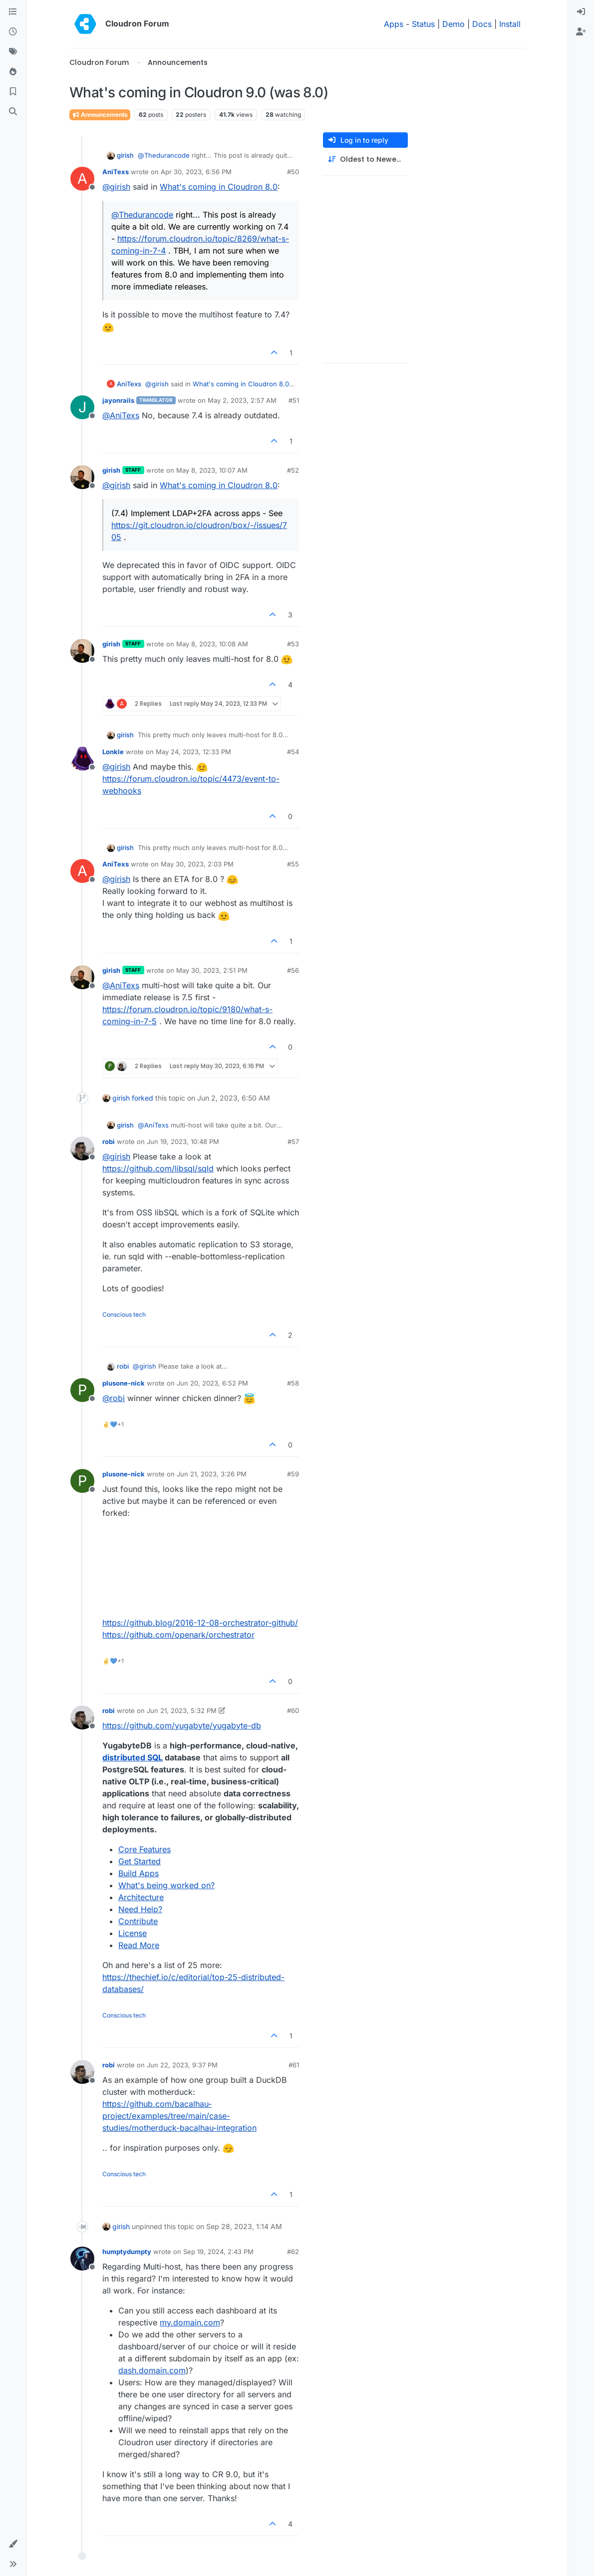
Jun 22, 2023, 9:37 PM (182, 2065)
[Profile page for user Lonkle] (82, 759)
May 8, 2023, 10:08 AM (212, 644)
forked (142, 1098)
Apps (393, 24)
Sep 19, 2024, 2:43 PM (218, 2252)
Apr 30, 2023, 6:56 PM (196, 172)
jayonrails (118, 400)
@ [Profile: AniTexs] (120, 415)
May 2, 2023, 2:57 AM (242, 400)
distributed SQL (132, 1757)
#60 (293, 1711)
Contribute (138, 1921)
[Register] (581, 32)
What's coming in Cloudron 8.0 (219, 187)
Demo (453, 24)
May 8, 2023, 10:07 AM (212, 470)
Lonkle (113, 752)
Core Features (144, 1849)
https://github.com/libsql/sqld (158, 1168)
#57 (293, 1141)
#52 (293, 470)
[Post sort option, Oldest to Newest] (365, 159)
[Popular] (13, 72)
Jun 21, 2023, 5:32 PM (182, 1711)
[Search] (13, 112)
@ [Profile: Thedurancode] (164, 155)
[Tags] (13, 52)
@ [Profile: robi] (113, 1398)
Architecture (141, 1897)
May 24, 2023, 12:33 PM (193, 752)
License (132, 1933)
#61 (294, 2065)
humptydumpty (126, 2252)
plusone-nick (123, 1383)
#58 (293, 1383)
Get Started (139, 1861)
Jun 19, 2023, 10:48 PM (183, 1141)
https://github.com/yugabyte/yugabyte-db (181, 1725)
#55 (293, 864)
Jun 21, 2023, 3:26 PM (212, 1474)
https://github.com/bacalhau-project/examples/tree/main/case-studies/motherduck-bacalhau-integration (179, 2116)
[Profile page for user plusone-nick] (82, 1390)
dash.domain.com (152, 2370)
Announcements (100, 114)
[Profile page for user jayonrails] (82, 407)
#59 (293, 1474)
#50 (293, 172)
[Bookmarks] (13, 92)
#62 (293, 2252)
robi (108, 1141)
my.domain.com (190, 2322)
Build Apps (138, 1873)
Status (423, 24)
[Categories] (13, 12)
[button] (13, 2544)
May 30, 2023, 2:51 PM (212, 970)
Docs (482, 24)
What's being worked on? (166, 1885)
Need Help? (140, 1909)
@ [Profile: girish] (116, 187)
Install (510, 24)
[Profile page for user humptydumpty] (82, 2259)
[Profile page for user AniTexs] (82, 179)
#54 (293, 752)
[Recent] (13, 32)
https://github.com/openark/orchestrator (178, 1635)
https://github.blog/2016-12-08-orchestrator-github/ (200, 1623)
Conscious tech (124, 1314)
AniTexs (115, 172)
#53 (293, 644)
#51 (294, 400)
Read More (138, 1945)
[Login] (581, 12)
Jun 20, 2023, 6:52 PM (212, 1383)
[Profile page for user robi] (82, 1148)
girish (125, 155)
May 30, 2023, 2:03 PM (197, 864)
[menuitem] (581, 12)
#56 (293, 970)
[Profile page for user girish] (82, 477)
